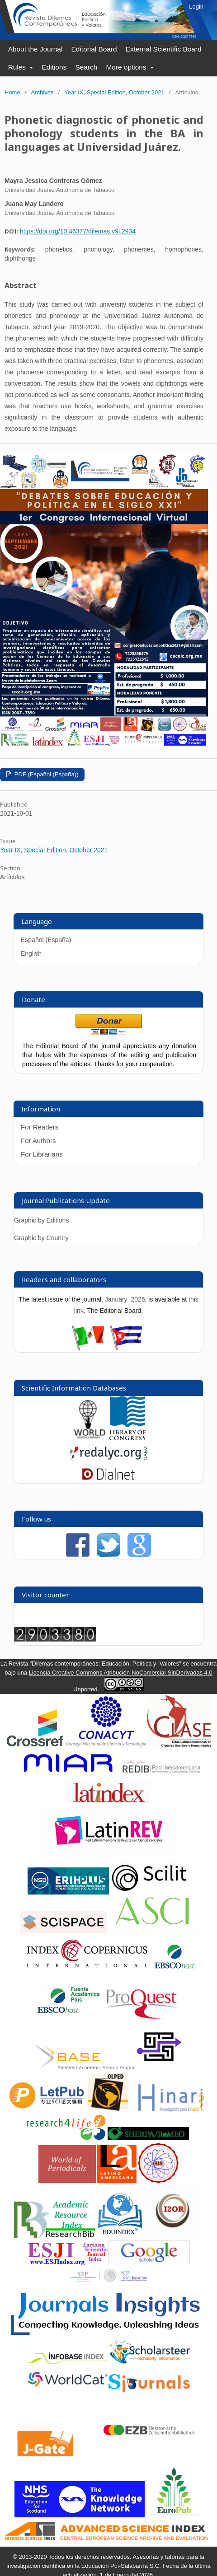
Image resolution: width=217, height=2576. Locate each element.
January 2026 (125, 1299)
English (31, 953)
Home (12, 92)
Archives (42, 92)
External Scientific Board (164, 49)
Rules (18, 67)
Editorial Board (94, 49)
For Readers (39, 1127)
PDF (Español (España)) (45, 774)
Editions (54, 67)
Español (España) (46, 939)
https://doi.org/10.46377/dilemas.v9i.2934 (78, 231)
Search (86, 67)
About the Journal (35, 49)
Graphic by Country (41, 1237)
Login (196, 6)
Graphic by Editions (41, 1220)
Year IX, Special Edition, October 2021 (114, 92)
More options (127, 67)
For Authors (38, 1140)
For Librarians (42, 1154)
